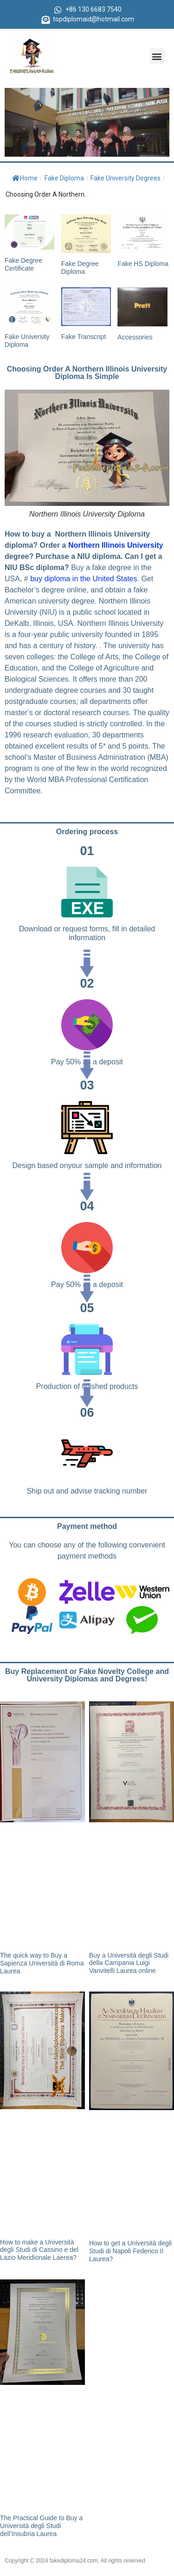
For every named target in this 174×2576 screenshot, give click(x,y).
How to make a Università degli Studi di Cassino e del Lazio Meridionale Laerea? (39, 2250)
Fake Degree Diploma (80, 267)
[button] (157, 56)
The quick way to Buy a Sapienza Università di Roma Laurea (42, 1963)
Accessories (134, 337)
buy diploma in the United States (82, 579)
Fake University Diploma (27, 340)
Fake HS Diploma (142, 263)
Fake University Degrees (125, 178)
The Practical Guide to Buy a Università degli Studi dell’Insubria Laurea (41, 2525)
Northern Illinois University (115, 545)
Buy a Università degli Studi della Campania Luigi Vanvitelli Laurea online (128, 1963)
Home (25, 178)
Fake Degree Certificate (23, 264)
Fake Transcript (83, 336)
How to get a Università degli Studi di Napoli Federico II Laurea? (130, 2251)
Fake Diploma (64, 178)
